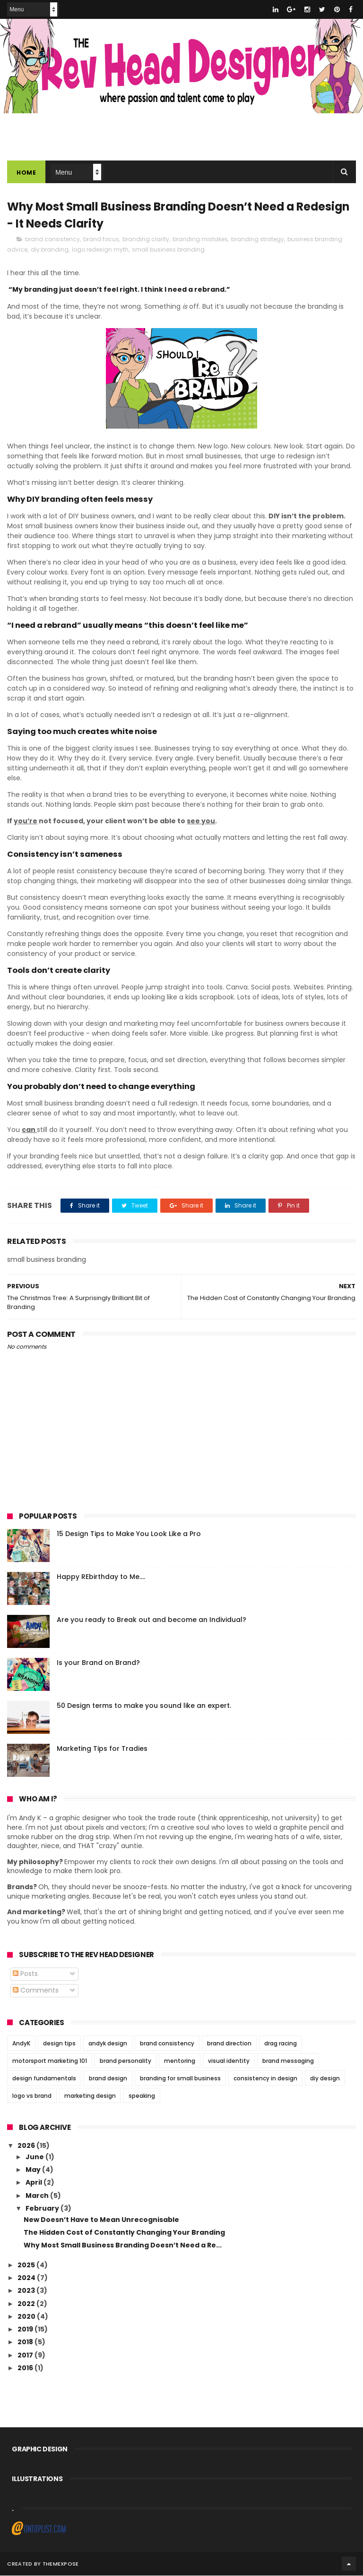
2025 (26, 2265)
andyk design (107, 2043)
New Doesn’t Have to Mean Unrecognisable (101, 2220)
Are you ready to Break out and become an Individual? (151, 1620)
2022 (26, 2304)
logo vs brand (32, 2096)
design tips (59, 2043)
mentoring (179, 2061)
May (34, 2170)
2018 (26, 2342)
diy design (325, 2078)
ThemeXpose (61, 2564)
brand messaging (288, 2061)
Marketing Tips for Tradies (102, 1749)
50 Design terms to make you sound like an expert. (144, 1706)
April (34, 2182)
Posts (25, 1974)
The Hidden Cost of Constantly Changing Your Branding (124, 2233)
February (43, 2208)
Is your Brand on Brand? (98, 1663)
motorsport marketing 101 (49, 2061)
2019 (26, 2329)
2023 (26, 2291)
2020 (27, 2317)
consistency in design (265, 2078)
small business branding (168, 250)
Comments (36, 1990)
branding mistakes (200, 240)
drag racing (280, 2043)
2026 (26, 2146)
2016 (26, 2368)
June (35, 2157)
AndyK (21, 2043)
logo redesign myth (100, 250)
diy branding (50, 250)
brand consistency (52, 240)
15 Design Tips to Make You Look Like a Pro (129, 1534)
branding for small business (180, 2078)
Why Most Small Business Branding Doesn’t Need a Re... (123, 2245)
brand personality (125, 2061)
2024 (27, 2278)
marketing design (90, 2096)
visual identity (229, 2061)
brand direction (229, 2043)
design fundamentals (44, 2078)
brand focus (101, 240)
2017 (26, 2355)
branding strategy (257, 240)
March (38, 2196)
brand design (108, 2078)
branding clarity (145, 240)
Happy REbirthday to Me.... (101, 1577)
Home (26, 173)
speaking (142, 2096)
